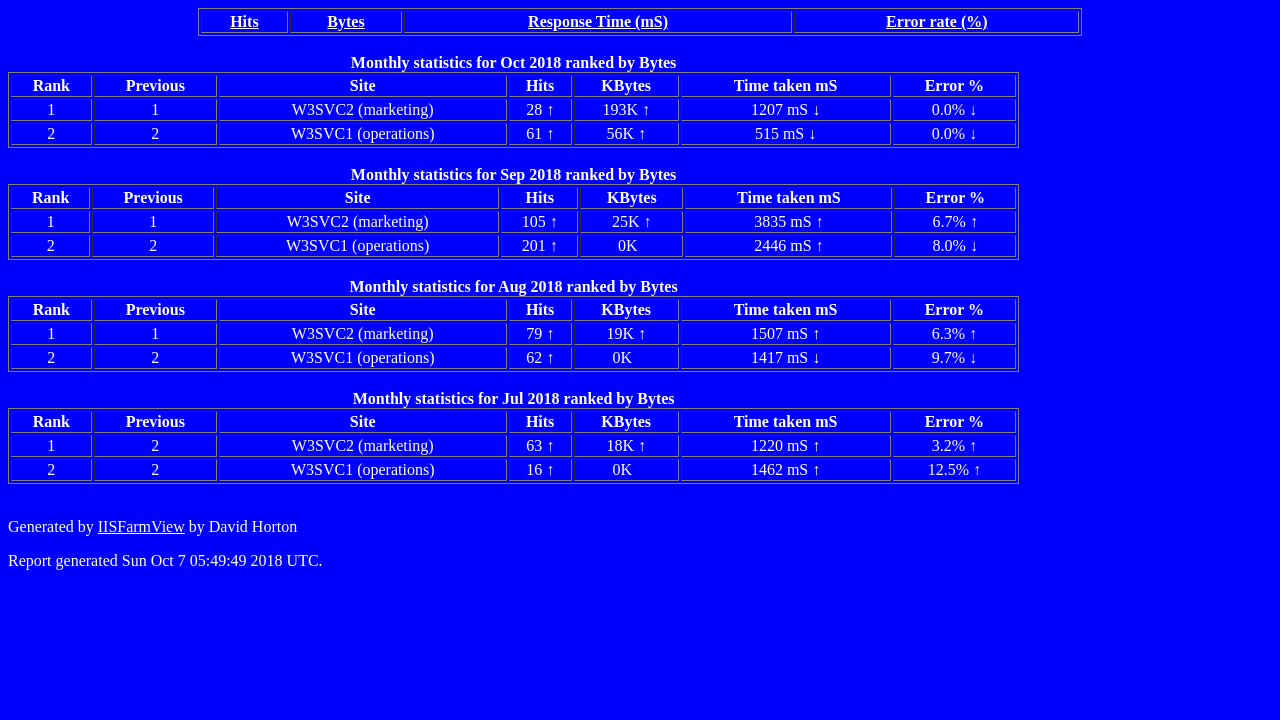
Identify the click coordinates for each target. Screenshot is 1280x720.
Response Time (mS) (598, 21)
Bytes (345, 21)
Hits (244, 21)
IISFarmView (141, 526)
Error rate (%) (937, 21)
